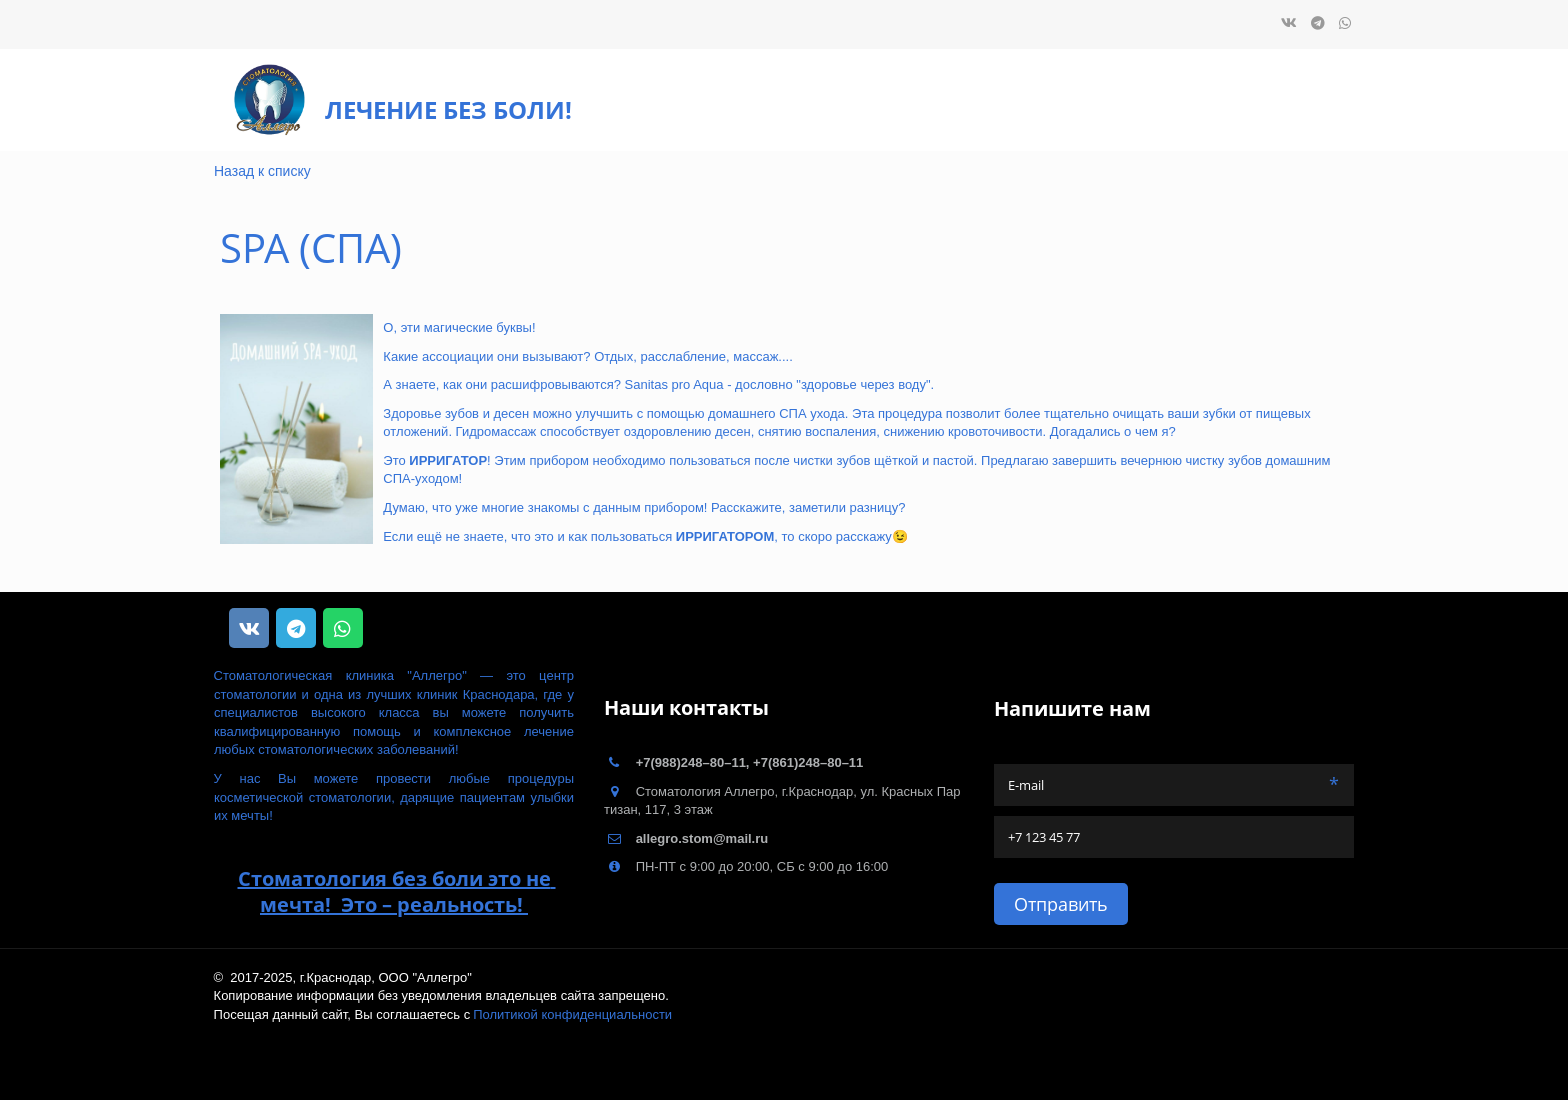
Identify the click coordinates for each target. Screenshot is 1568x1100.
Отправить (1061, 904)
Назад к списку (262, 171)
